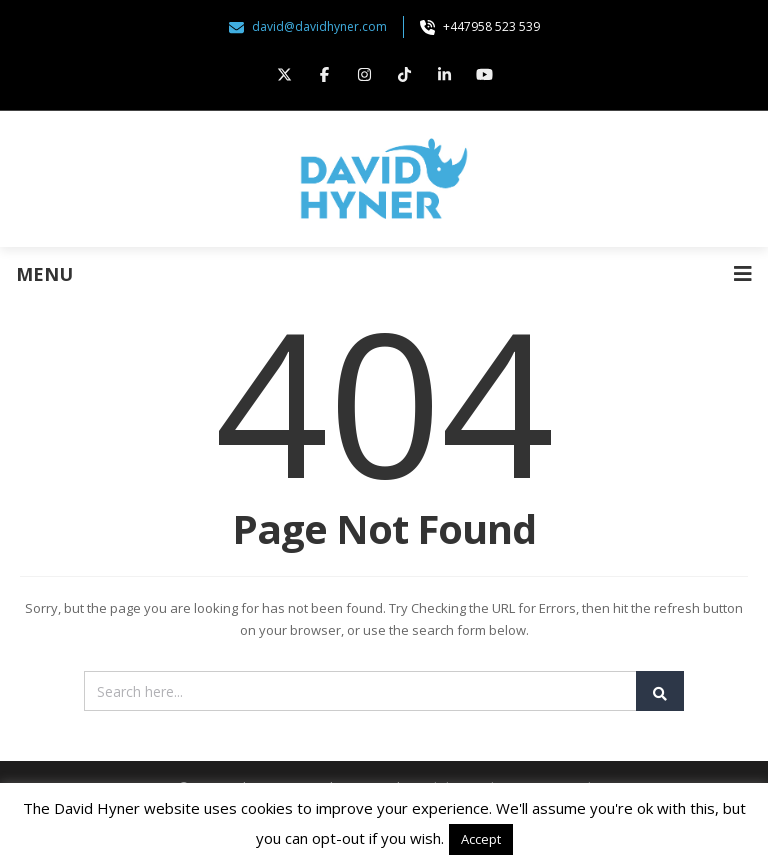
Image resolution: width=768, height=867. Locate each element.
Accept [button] (481, 839)
